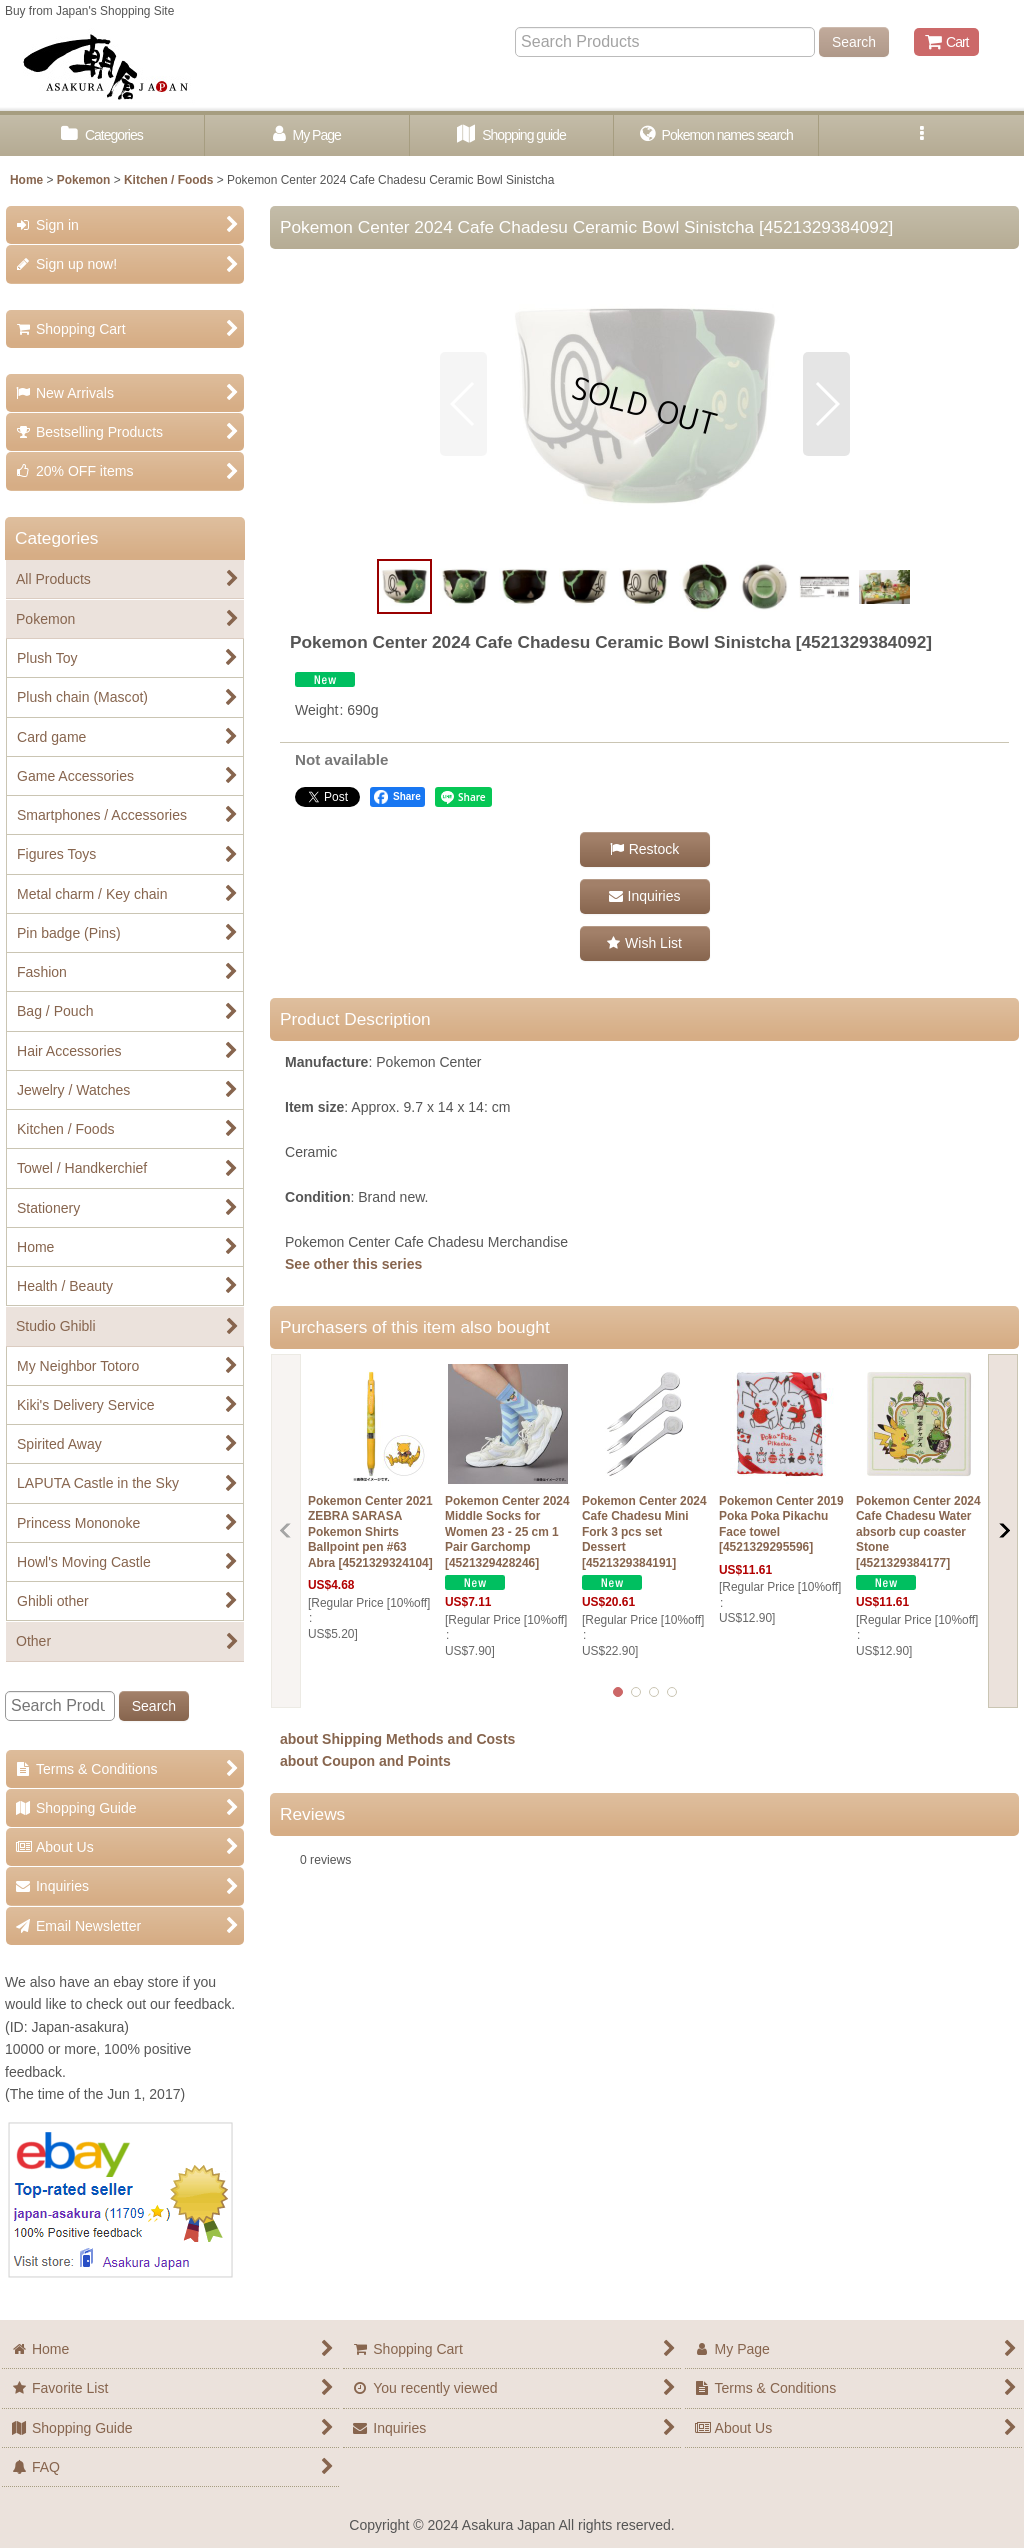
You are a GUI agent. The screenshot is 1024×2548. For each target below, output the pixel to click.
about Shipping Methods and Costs (397, 1739)
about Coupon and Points (365, 1761)
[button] (921, 135)
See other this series (353, 1264)
